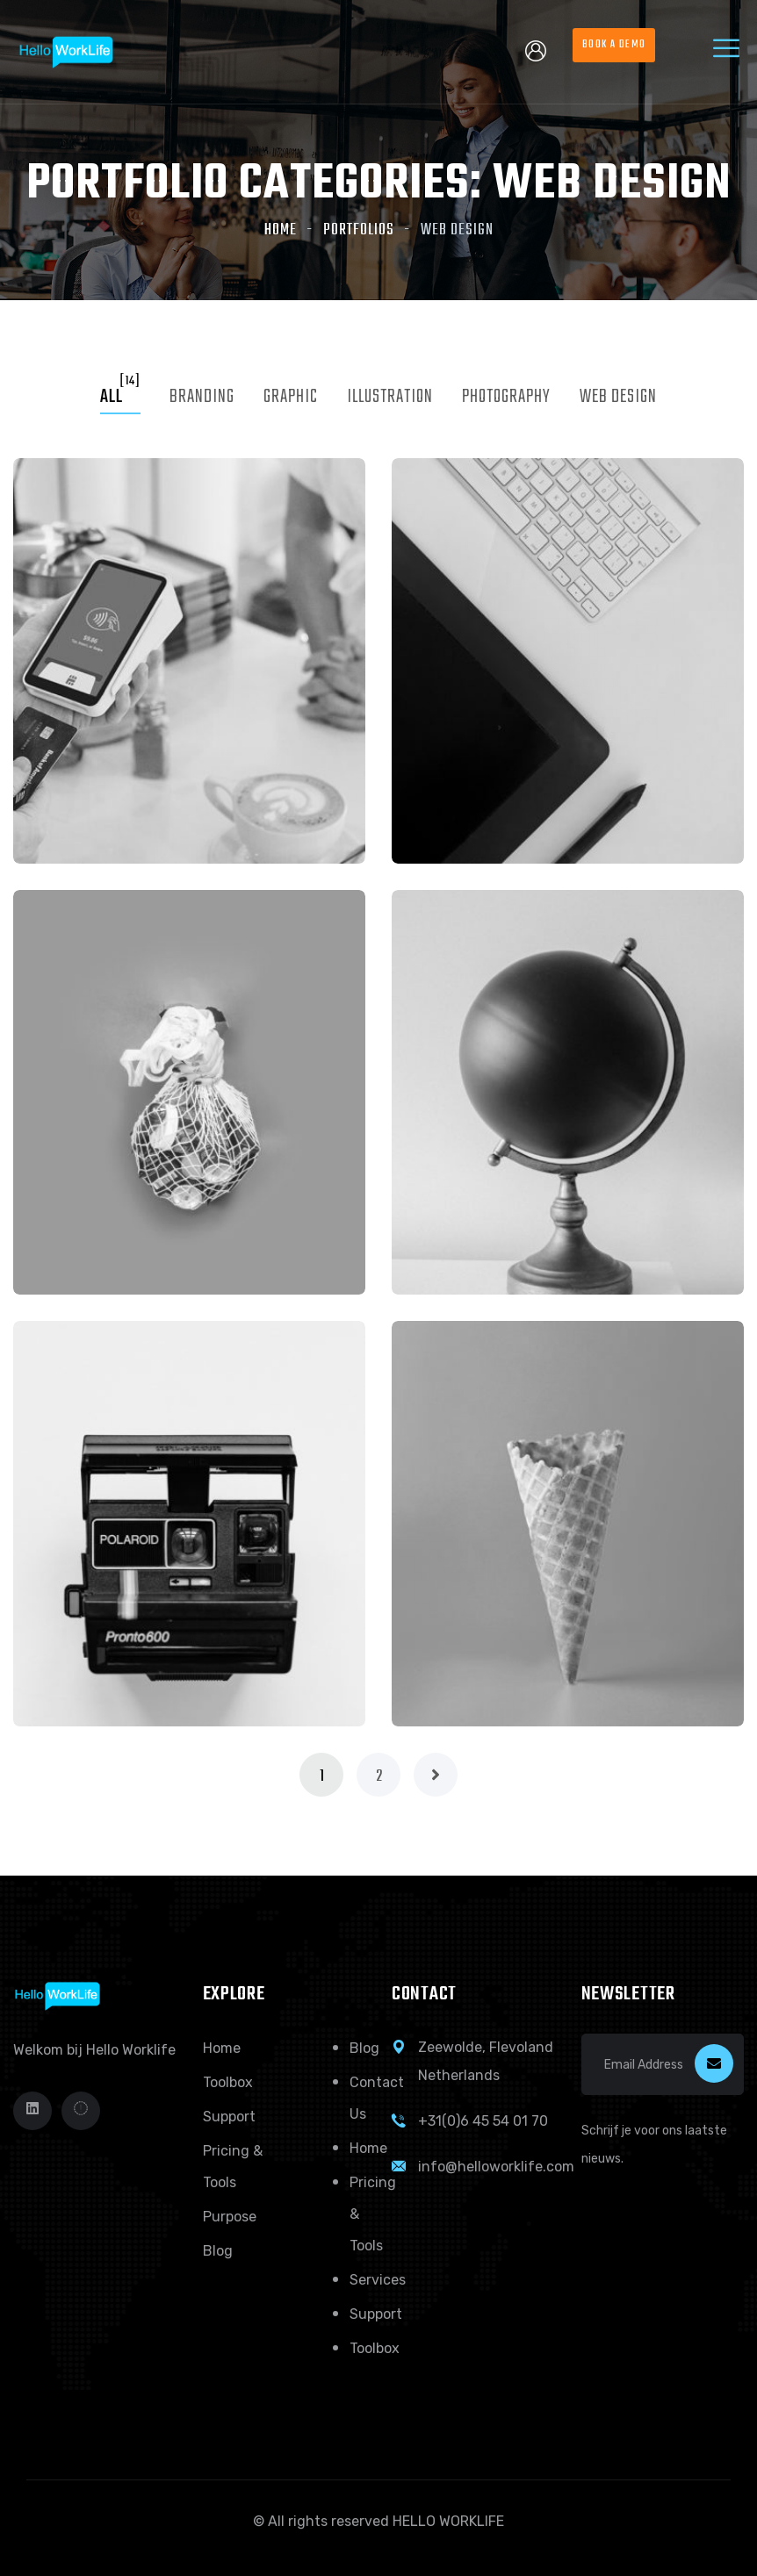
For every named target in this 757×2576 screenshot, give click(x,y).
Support (229, 2116)
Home (280, 230)
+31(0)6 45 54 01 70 (483, 2121)
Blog (218, 2250)
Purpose (229, 2216)
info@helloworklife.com (496, 2166)
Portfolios (358, 230)
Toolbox (228, 2082)
